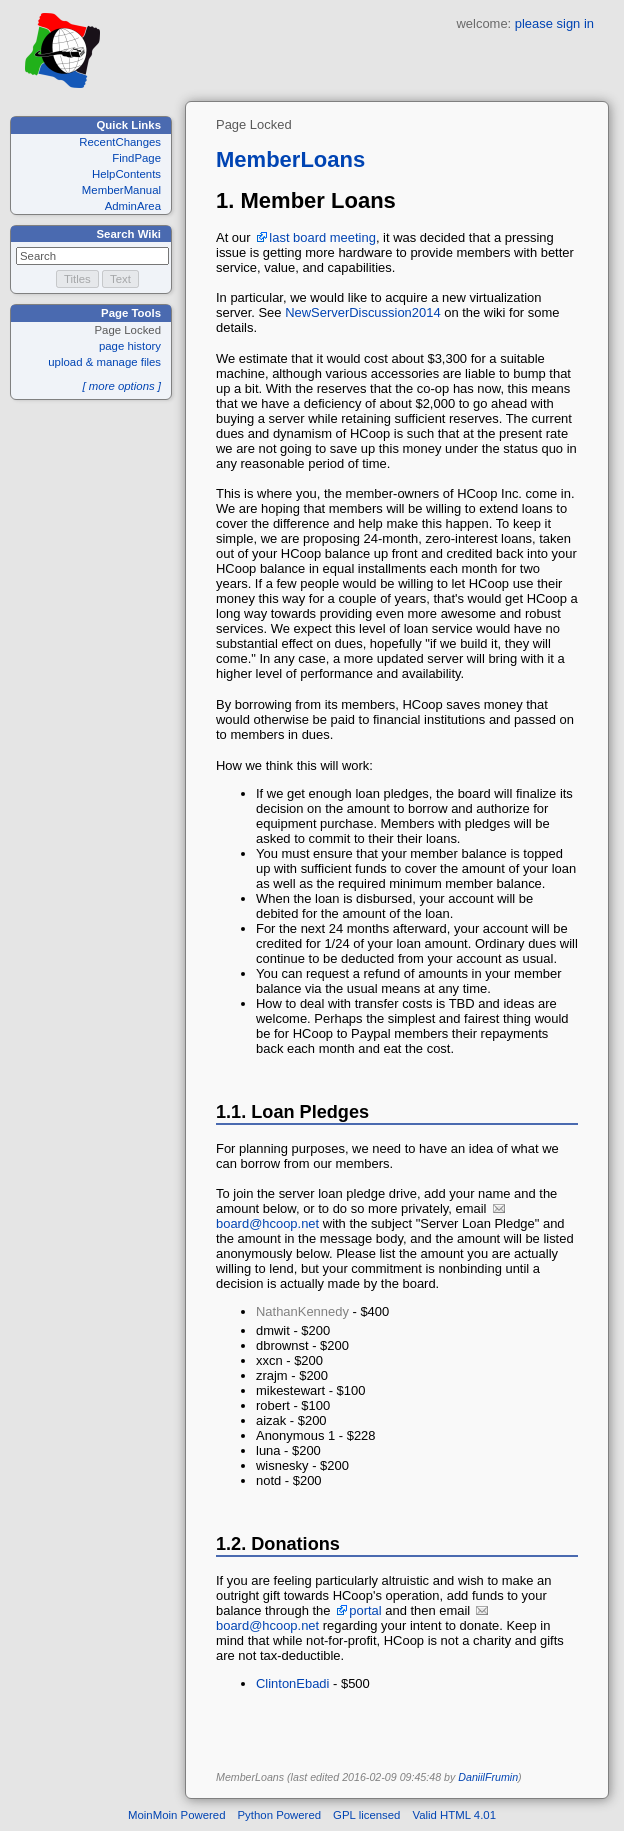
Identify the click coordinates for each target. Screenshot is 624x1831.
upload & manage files (104, 362)
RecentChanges (120, 142)
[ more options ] (121, 386)
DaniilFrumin (488, 1777)
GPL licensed (366, 1815)
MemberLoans (290, 159)
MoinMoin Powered (177, 1815)
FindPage (136, 158)
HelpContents (126, 174)
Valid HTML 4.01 (454, 1815)
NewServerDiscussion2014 (363, 312)
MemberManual (121, 190)
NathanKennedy (302, 1311)
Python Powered (280, 1815)
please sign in (554, 23)
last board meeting (322, 237)
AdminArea (133, 206)
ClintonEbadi (292, 1683)
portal (365, 1610)
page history (130, 346)
